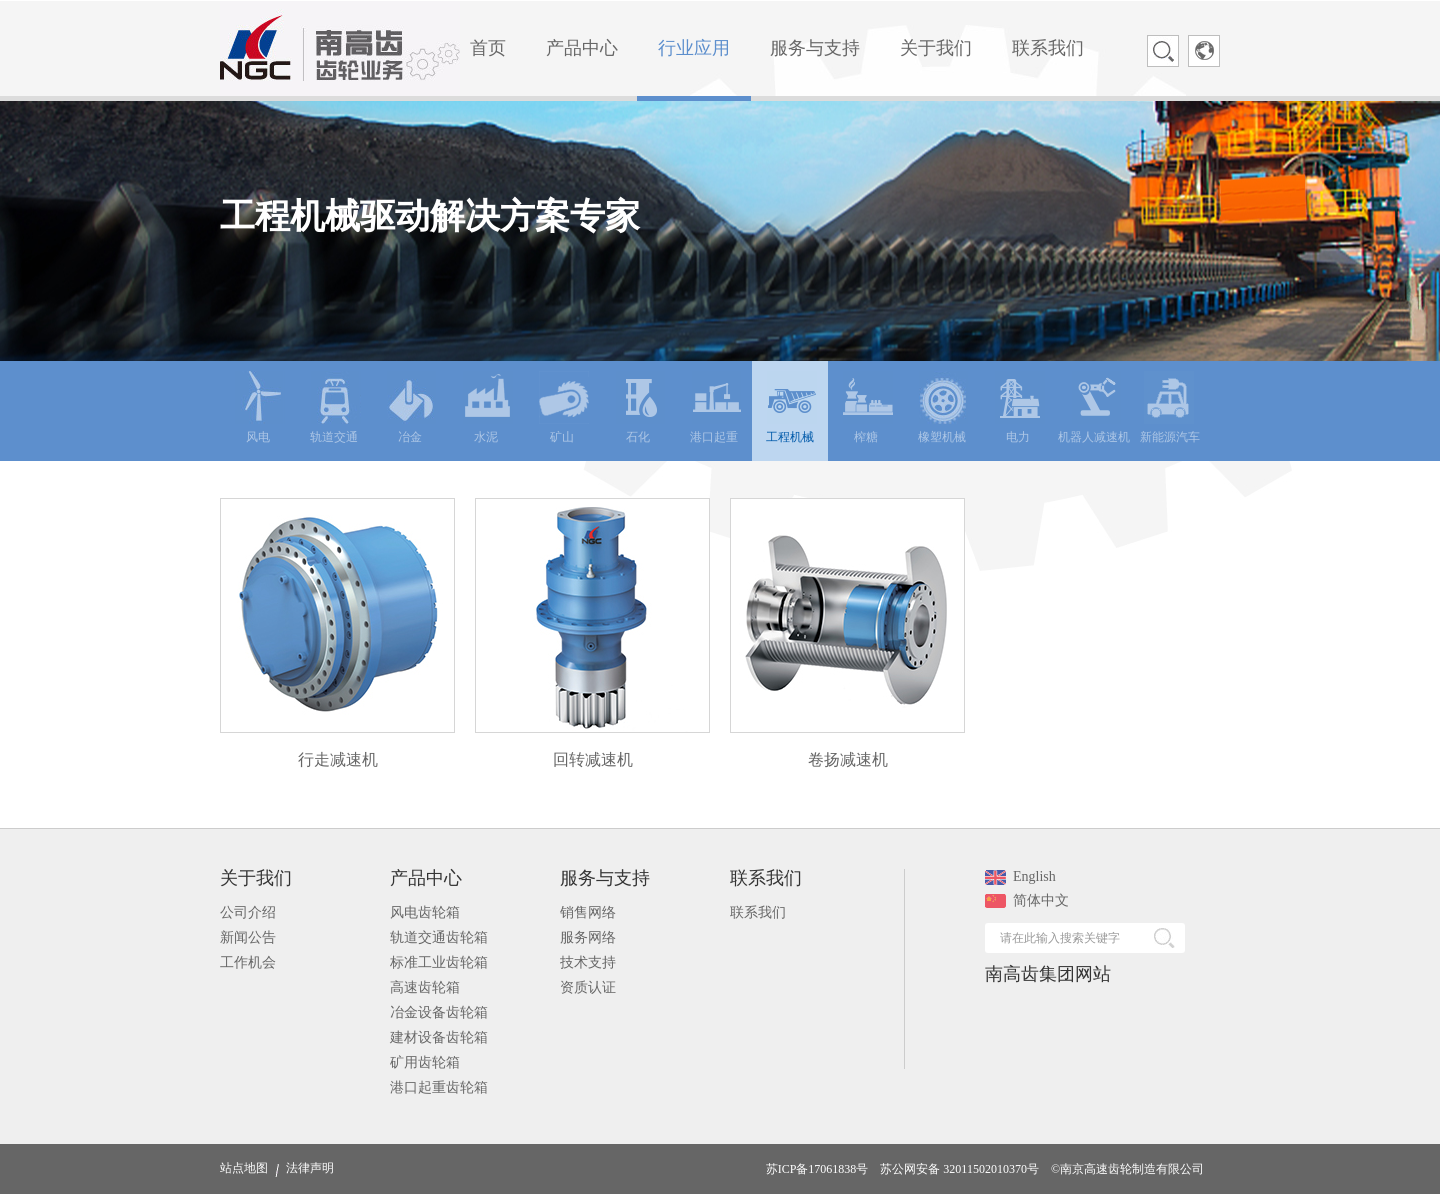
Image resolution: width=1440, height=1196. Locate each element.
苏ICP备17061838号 (817, 1169)
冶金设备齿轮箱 (439, 1012)
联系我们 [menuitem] (1048, 48)
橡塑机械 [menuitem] (943, 407)
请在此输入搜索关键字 (1060, 938)
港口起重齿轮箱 (439, 1087)
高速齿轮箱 (425, 987)
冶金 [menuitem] (412, 407)
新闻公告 (248, 937)
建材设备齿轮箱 (439, 1037)
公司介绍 (248, 912)
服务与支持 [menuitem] (815, 48)
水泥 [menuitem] (488, 407)
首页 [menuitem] (488, 48)
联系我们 (758, 912)
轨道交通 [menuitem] (335, 407)
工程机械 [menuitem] (791, 407)
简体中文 (1027, 901)
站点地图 (244, 1168)
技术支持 (588, 962)
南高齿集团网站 (1048, 974)
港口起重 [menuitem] (715, 407)
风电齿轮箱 (425, 912)
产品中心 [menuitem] (582, 48)
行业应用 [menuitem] (694, 48)
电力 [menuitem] (1020, 407)
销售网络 (588, 912)
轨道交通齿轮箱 (439, 937)
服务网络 (588, 937)
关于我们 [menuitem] (936, 48)
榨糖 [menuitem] (868, 407)
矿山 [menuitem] (564, 407)
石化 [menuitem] (640, 407)
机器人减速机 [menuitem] (1094, 407)
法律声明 (310, 1168)
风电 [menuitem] (260, 407)
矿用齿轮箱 (425, 1062)
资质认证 (588, 987)
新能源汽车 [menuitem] (1170, 407)
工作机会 (248, 962)
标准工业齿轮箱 (439, 962)
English (1020, 877)
